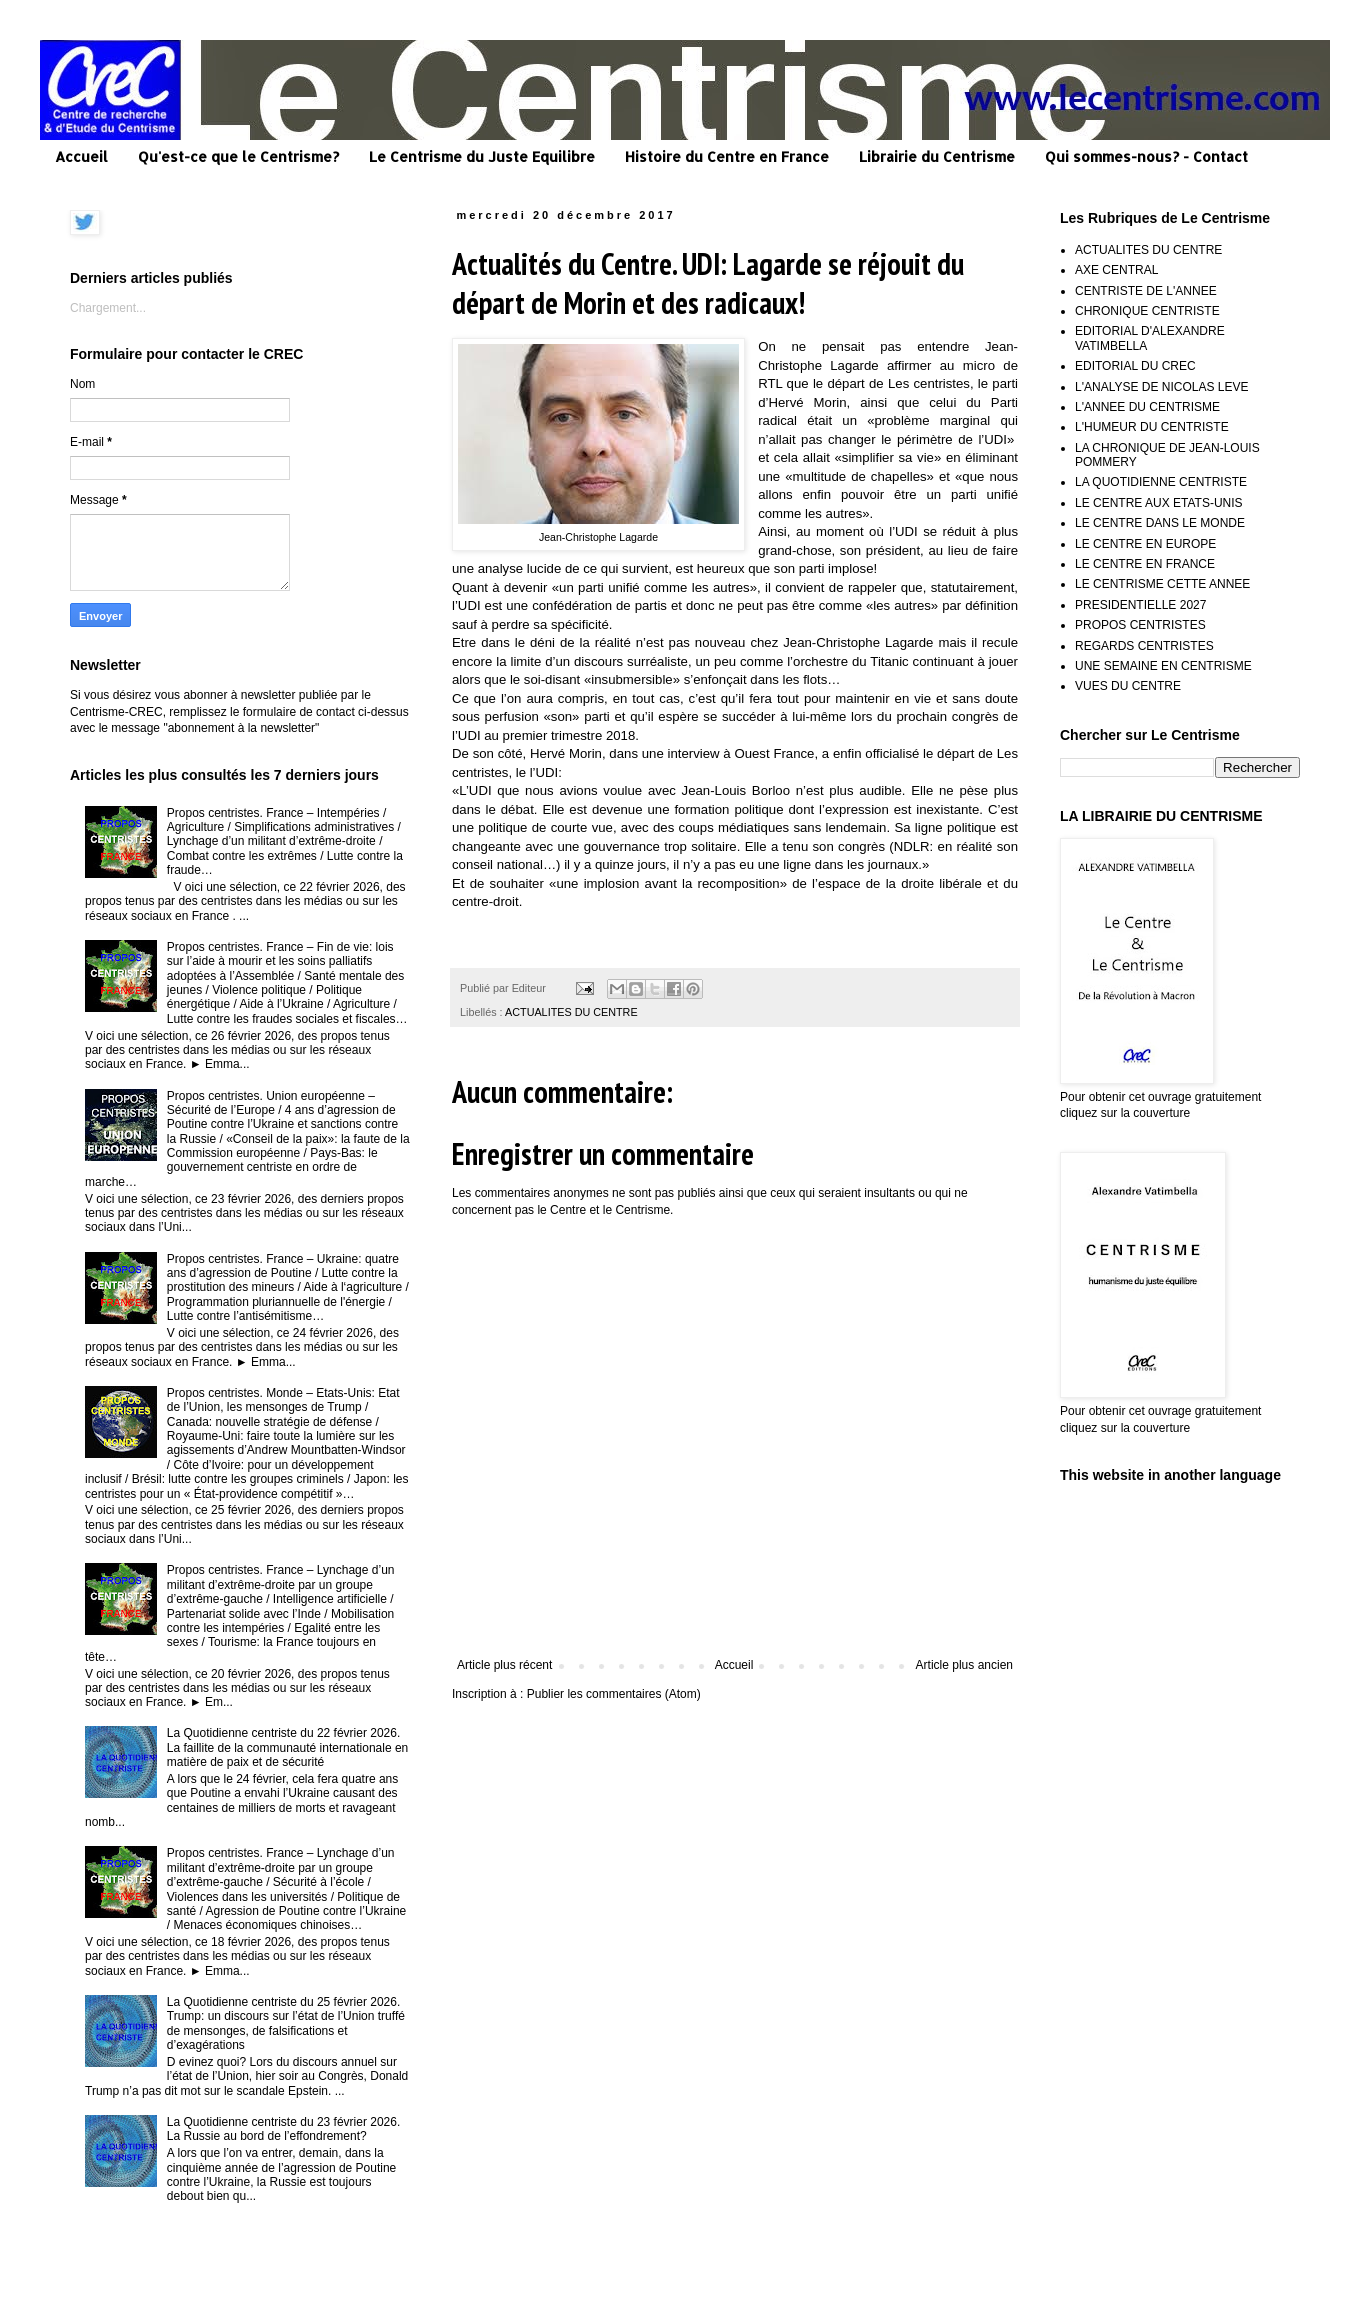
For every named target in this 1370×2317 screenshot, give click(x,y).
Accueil (81, 156)
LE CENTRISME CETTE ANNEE (1162, 584)
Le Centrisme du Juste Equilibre (482, 156)
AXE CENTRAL (1116, 270)
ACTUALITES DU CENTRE (571, 1012)
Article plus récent (504, 1665)
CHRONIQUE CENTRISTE (1147, 311)
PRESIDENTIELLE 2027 (1140, 605)
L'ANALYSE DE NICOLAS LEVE (1161, 387)
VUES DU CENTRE (1128, 686)
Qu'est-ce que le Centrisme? (238, 156)
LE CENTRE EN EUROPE (1145, 544)
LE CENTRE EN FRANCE (1145, 564)
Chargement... (108, 308)
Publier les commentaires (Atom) (614, 1694)
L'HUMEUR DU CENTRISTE (1152, 427)
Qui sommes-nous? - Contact (1146, 156)
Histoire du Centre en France (727, 156)
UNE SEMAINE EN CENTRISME (1163, 666)
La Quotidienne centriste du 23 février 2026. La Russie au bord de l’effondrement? (283, 2129)
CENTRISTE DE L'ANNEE (1146, 291)
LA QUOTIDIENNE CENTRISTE (1161, 482)
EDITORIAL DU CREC (1135, 366)
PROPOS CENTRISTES (1140, 625)
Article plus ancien (964, 1665)
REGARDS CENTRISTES (1144, 646)
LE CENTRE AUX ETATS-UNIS (1159, 503)
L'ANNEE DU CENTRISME (1147, 407)
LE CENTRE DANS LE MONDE (1160, 523)
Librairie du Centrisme (937, 156)
